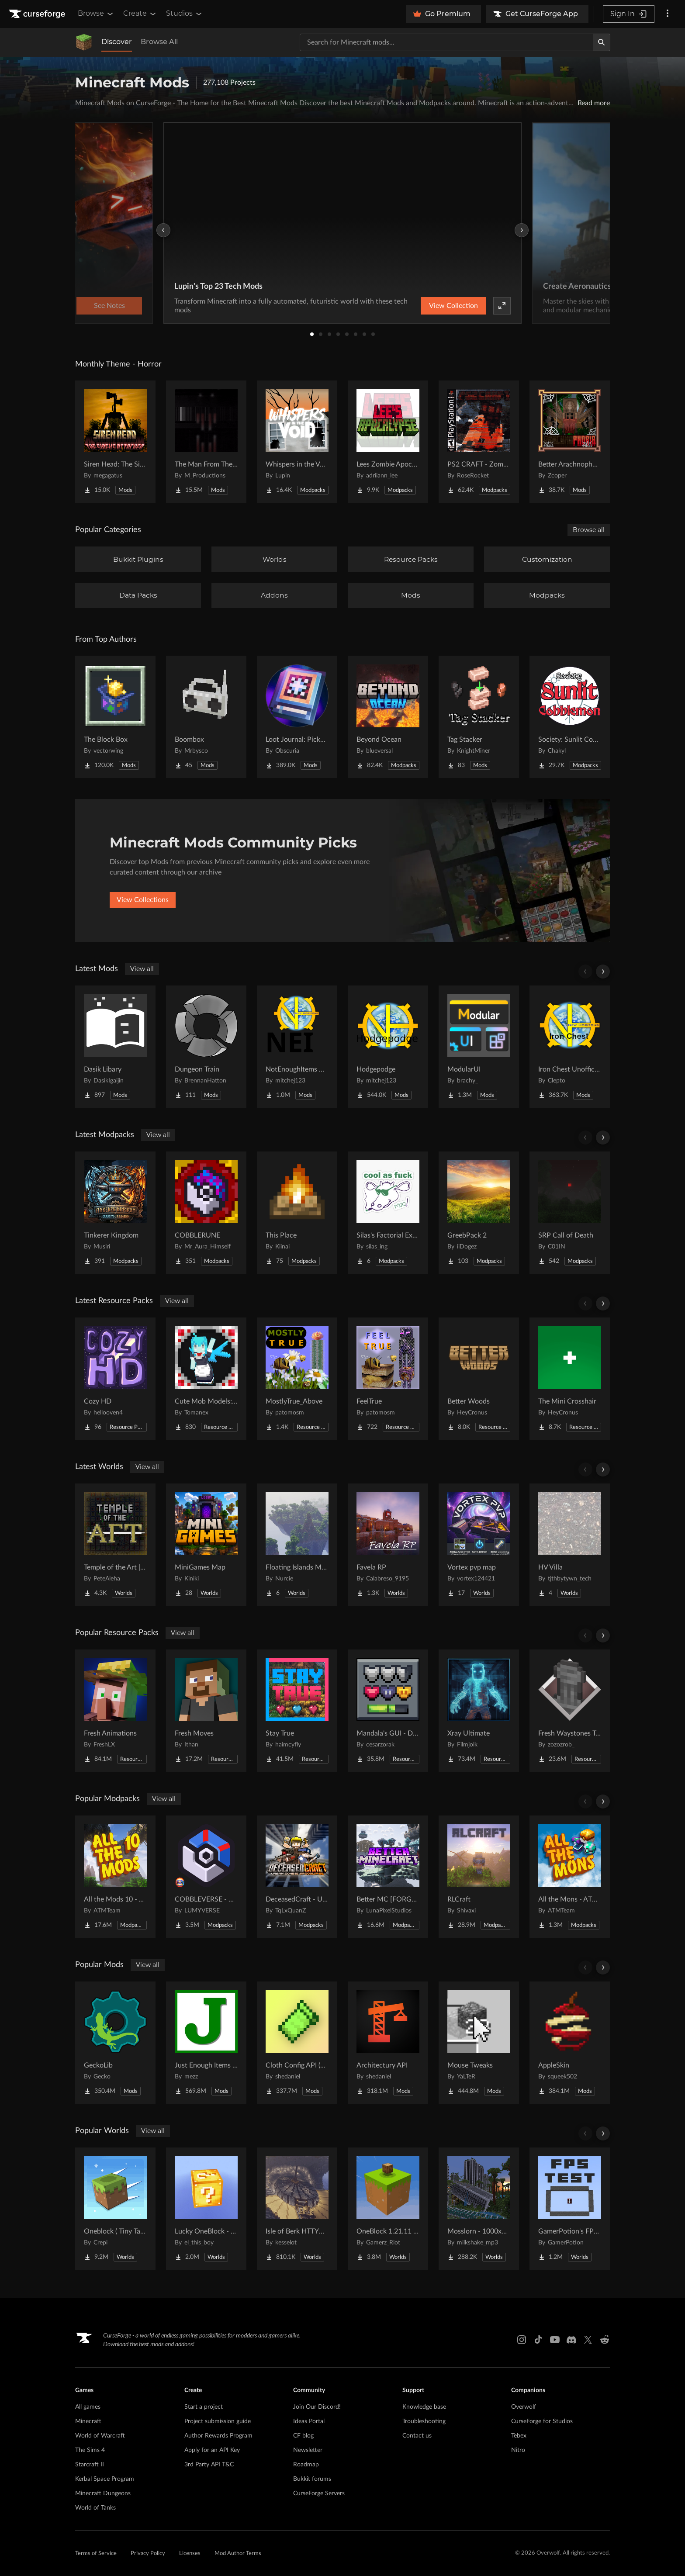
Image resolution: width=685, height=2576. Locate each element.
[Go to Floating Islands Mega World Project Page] (297, 1544)
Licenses (190, 2553)
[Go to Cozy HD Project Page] (115, 1378)
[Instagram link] (521, 2339)
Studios (184, 13)
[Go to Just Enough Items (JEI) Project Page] (206, 2042)
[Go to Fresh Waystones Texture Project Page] (569, 1710)
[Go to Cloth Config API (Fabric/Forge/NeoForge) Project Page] (297, 2042)
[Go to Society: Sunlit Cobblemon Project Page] (569, 717)
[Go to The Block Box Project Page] (115, 717)
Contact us (417, 2436)
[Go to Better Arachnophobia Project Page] (569, 441)
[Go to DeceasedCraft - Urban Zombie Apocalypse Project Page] (297, 1876)
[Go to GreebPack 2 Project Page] (479, 1212)
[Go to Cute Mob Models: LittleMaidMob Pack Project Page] (206, 1378)
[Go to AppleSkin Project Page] (569, 2042)
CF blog (303, 2436)
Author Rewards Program (218, 2436)
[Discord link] (571, 2339)
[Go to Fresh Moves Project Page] (206, 1710)
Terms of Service (96, 2553)
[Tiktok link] (538, 2339)
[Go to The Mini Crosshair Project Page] (569, 1378)
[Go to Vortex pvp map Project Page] (479, 1544)
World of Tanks (95, 2508)
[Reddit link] (604, 2339)
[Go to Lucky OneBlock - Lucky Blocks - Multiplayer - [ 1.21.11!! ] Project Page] (206, 2208)
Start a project (203, 2407)
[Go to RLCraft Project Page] (479, 1876)
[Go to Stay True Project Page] (297, 1710)
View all (142, 969)
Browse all (589, 530)
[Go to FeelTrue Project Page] (388, 1378)
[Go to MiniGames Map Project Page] (206, 1544)
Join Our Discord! (317, 2407)
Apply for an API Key (212, 2450)
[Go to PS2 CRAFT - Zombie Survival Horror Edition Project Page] (479, 441)
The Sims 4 (90, 2450)
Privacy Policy (148, 2553)
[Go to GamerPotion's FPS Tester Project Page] (569, 2208)
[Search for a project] (446, 42)
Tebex (518, 2436)
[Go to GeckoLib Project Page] (115, 2042)
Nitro (518, 2450)
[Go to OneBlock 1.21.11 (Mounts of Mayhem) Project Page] (388, 2208)
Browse (96, 13)
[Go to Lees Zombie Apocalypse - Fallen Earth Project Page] (388, 441)
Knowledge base (424, 2407)
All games (87, 2407)
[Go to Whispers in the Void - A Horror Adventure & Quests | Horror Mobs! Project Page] (297, 441)
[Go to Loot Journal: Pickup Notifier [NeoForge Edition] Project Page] (297, 717)
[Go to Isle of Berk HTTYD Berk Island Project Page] (297, 2208)
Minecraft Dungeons (103, 2493)
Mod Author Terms (237, 2553)
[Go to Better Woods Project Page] (479, 1378)
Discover (116, 42)
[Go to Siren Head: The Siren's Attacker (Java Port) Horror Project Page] (115, 441)
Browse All (159, 42)
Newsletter (307, 2450)
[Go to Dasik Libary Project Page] (115, 1046)
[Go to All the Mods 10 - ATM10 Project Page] (115, 1876)
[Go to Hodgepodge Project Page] (388, 1046)
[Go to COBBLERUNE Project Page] (206, 1212)
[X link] (588, 2339)
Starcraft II (89, 2465)
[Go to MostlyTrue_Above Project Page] (297, 1378)
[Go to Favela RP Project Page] (388, 1544)
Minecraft (88, 2421)
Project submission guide (217, 2421)
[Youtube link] (555, 2339)
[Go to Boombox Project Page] (206, 717)
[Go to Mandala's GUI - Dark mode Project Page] (388, 1710)
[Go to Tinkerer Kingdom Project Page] (115, 1212)
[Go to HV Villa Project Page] (569, 1544)
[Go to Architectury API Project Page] (388, 2042)
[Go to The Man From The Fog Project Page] (206, 441)
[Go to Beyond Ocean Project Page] (388, 717)
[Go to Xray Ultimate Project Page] (479, 1710)
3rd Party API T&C (209, 2465)
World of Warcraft (100, 2436)
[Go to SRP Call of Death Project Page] (569, 1212)
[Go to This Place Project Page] (297, 1212)
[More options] (667, 14)
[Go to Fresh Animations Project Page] (115, 1710)
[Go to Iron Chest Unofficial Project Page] (569, 1046)
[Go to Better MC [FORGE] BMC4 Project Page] (388, 1876)
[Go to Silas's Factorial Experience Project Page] (388, 1212)
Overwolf (523, 2407)
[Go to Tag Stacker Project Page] (479, 717)
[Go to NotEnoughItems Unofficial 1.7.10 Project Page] (297, 1046)
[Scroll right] (603, 972)
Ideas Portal (309, 2421)
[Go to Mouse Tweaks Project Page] (479, 2042)
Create (140, 13)
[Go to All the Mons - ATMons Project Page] (569, 1876)
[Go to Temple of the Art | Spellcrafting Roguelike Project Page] (115, 1544)
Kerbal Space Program (104, 2479)
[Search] (601, 42)
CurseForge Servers (319, 2493)
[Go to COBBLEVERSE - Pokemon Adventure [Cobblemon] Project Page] (206, 1876)
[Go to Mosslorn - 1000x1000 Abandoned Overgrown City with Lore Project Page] (479, 2208)
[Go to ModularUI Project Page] (479, 1046)
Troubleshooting (424, 2421)
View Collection (453, 305)
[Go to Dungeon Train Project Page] (206, 1046)
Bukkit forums (312, 2479)
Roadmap (306, 2465)
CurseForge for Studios (542, 2421)
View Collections (143, 899)
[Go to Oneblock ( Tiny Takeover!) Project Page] (115, 2208)
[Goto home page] (38, 14)
